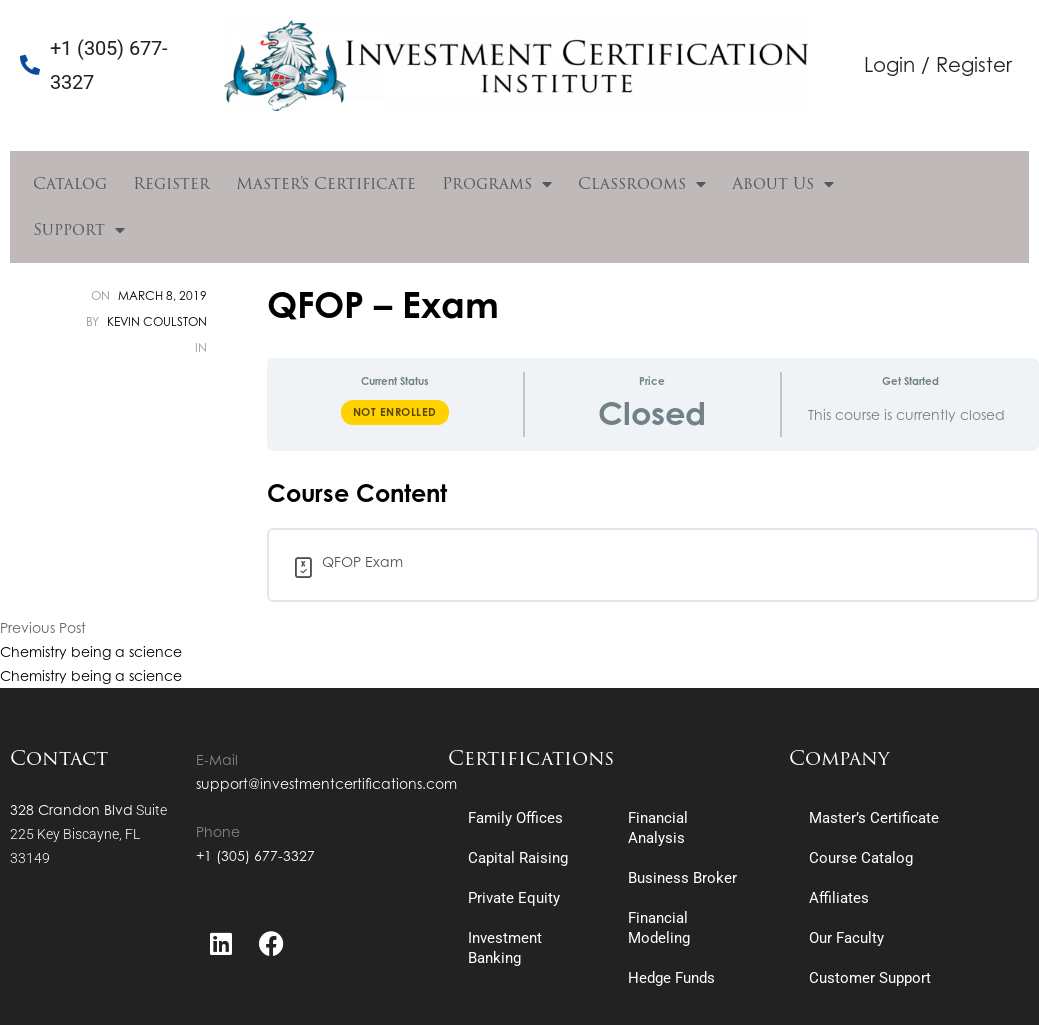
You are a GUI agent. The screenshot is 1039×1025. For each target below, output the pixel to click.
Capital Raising (518, 858)
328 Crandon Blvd (71, 809)
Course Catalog (861, 858)
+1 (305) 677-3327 (255, 855)
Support (79, 230)
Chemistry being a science (91, 651)
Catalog (70, 183)
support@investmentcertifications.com (326, 783)
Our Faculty (846, 938)
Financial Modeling (659, 928)
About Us (783, 184)
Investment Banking (505, 948)
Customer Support (870, 978)
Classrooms (642, 184)
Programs (497, 184)
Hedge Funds (671, 978)
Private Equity (514, 898)
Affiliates (839, 898)
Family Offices (515, 818)
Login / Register (938, 64)
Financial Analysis (658, 828)
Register (171, 183)
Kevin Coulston (157, 321)
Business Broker (682, 878)
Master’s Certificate (326, 183)
